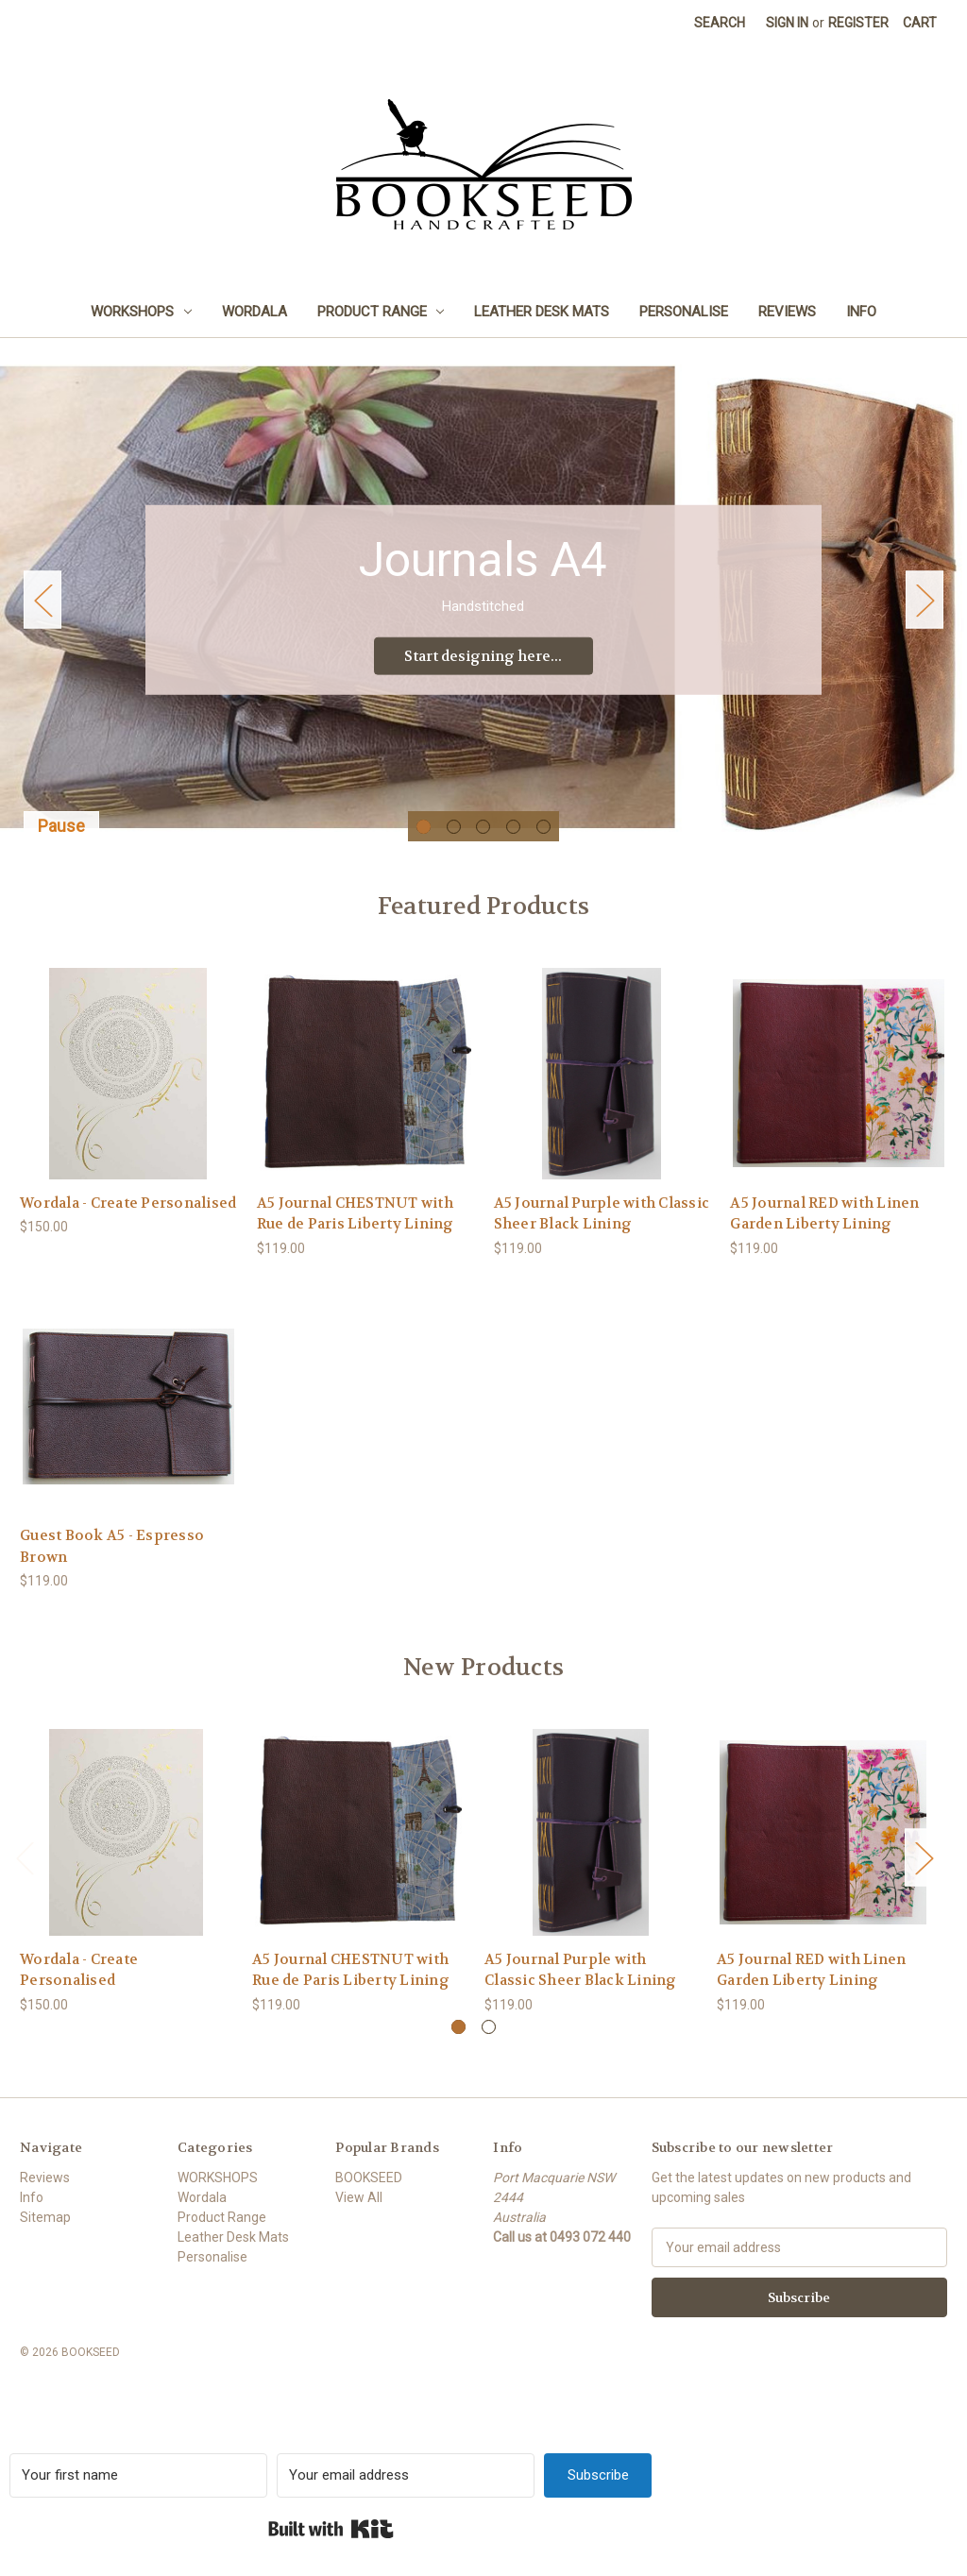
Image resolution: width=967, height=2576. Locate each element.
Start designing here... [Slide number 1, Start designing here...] (483, 666)
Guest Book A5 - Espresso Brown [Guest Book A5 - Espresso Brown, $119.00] (112, 1567)
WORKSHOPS (141, 311)
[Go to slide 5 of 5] (543, 847)
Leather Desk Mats (541, 311)
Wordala (254, 311)
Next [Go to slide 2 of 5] (924, 610)
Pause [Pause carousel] (61, 846)
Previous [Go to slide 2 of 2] (24, 1878)
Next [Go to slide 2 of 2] (923, 1878)
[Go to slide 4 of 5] (513, 847)
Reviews (787, 311)
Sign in (787, 22)
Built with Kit (331, 2550)
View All (358, 2218)
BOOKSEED (368, 2198)
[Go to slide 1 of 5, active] (423, 847)
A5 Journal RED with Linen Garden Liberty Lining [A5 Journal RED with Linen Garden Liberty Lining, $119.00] (824, 1234)
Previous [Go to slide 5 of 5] (42, 610)
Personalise (683, 311)
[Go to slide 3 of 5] (483, 847)
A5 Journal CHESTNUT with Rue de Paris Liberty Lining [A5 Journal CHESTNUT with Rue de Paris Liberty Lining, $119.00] (355, 1234)
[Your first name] (138, 2496)
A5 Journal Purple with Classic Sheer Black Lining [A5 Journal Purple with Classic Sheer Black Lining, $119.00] (602, 1234)
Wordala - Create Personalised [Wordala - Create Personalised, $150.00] (128, 1223)
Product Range (381, 311)
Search (719, 22)
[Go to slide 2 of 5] (454, 847)
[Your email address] (405, 2496)
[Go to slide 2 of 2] (489, 2048)
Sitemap (45, 2238)
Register (858, 22)
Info (861, 311)
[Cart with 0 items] (919, 23)
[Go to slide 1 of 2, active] (458, 2048)
